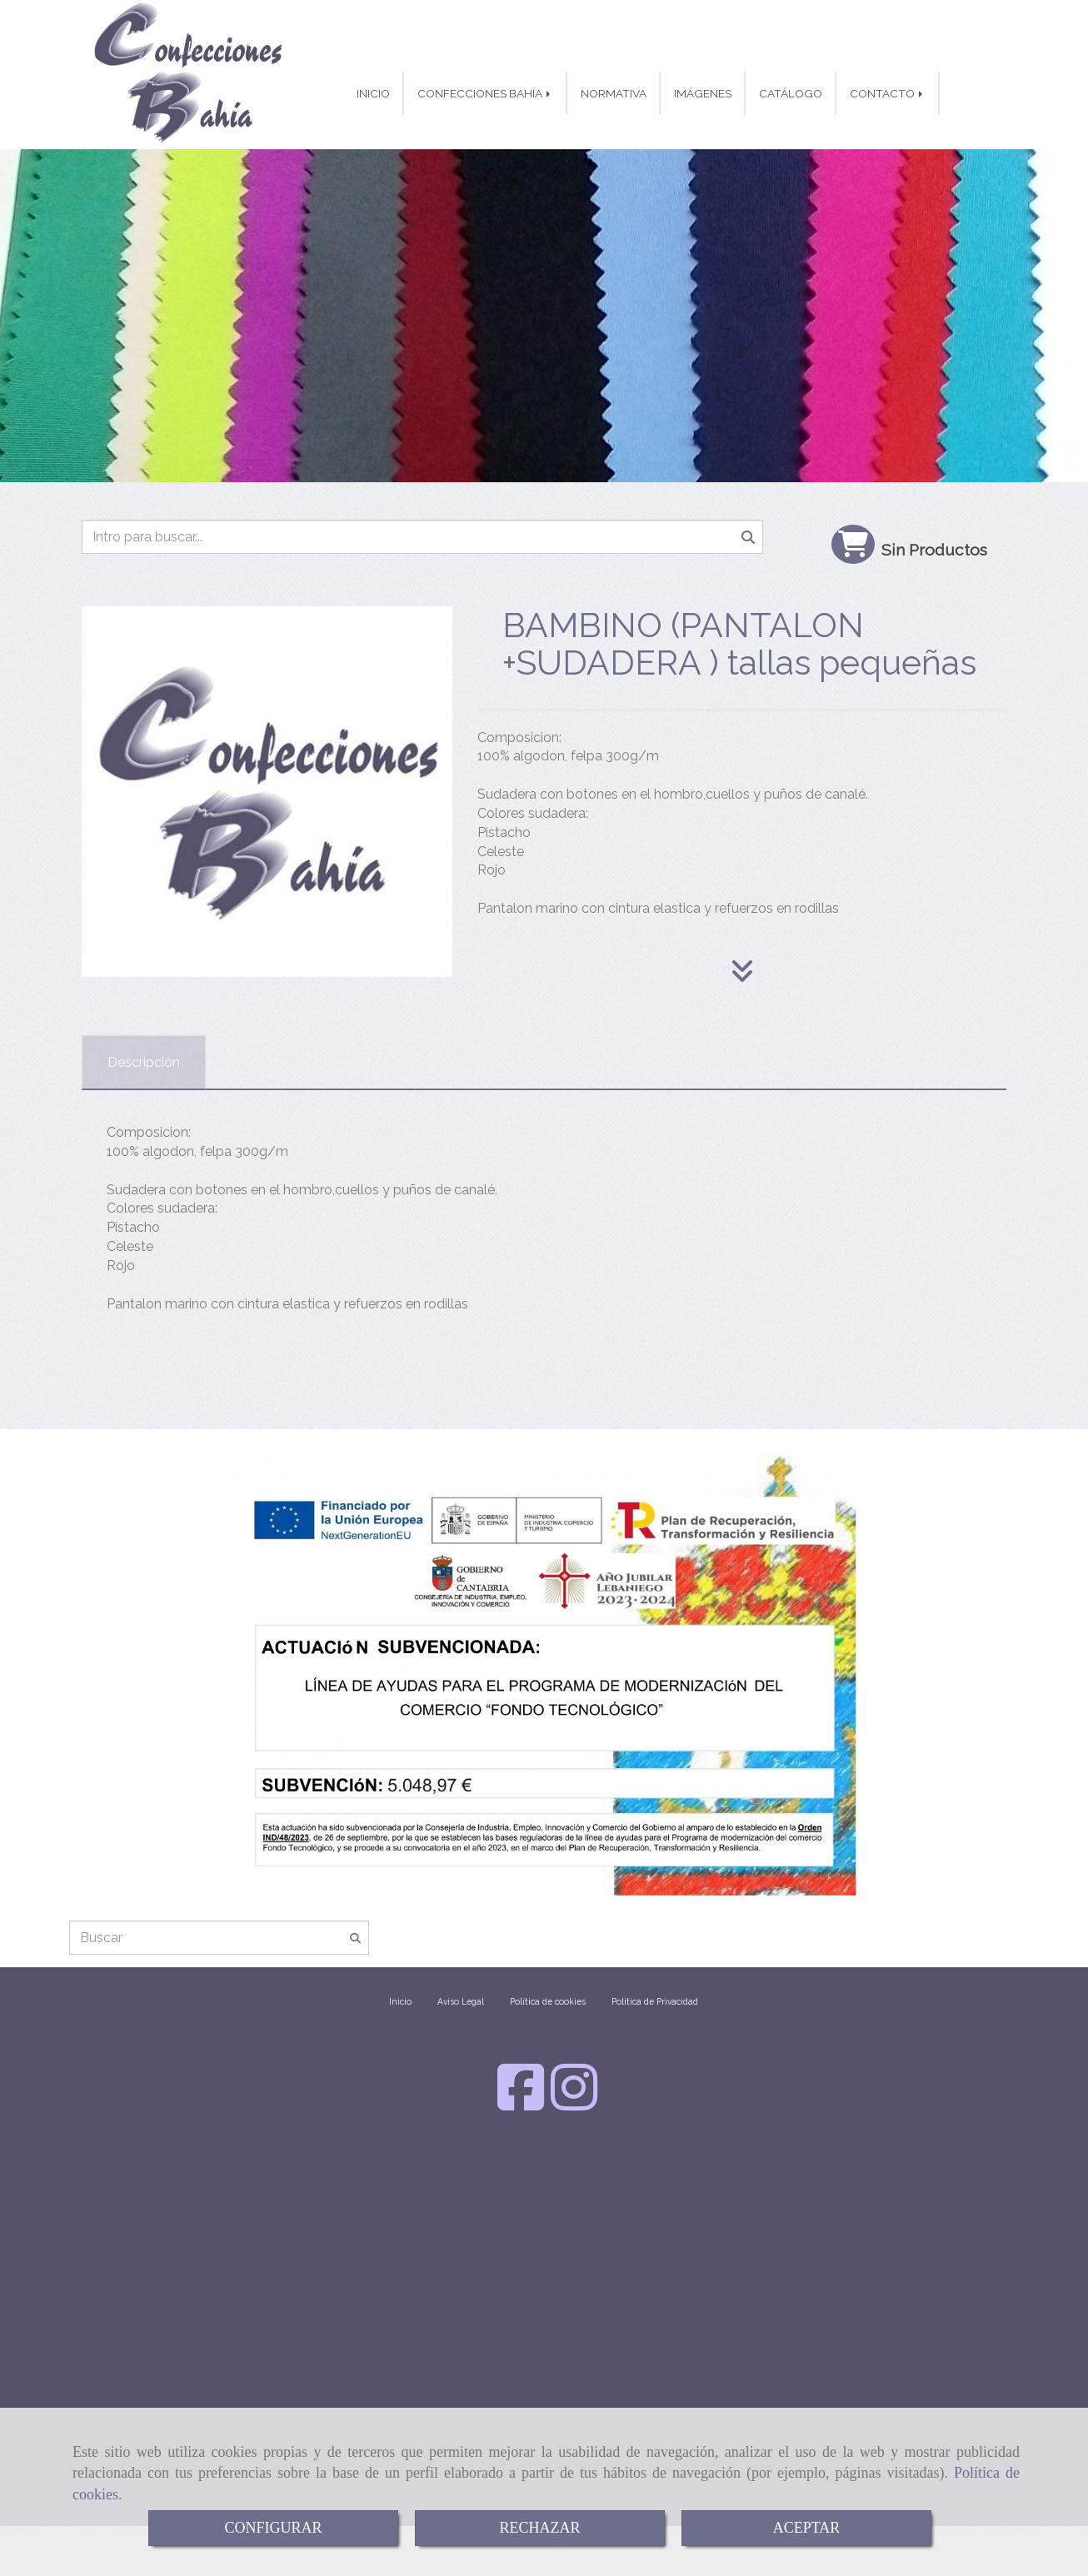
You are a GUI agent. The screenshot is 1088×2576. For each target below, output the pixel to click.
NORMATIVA (613, 93)
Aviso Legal (460, 2001)
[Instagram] (574, 2103)
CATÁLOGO (790, 93)
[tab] (144, 1062)
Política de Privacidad (654, 2001)
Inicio (400, 2001)
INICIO (373, 93)
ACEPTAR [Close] (807, 2527)
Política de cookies (548, 2001)
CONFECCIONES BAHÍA (485, 93)
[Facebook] (520, 2103)
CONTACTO (888, 93)
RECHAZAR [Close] (539, 2527)
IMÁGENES (702, 93)
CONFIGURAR (273, 2527)
